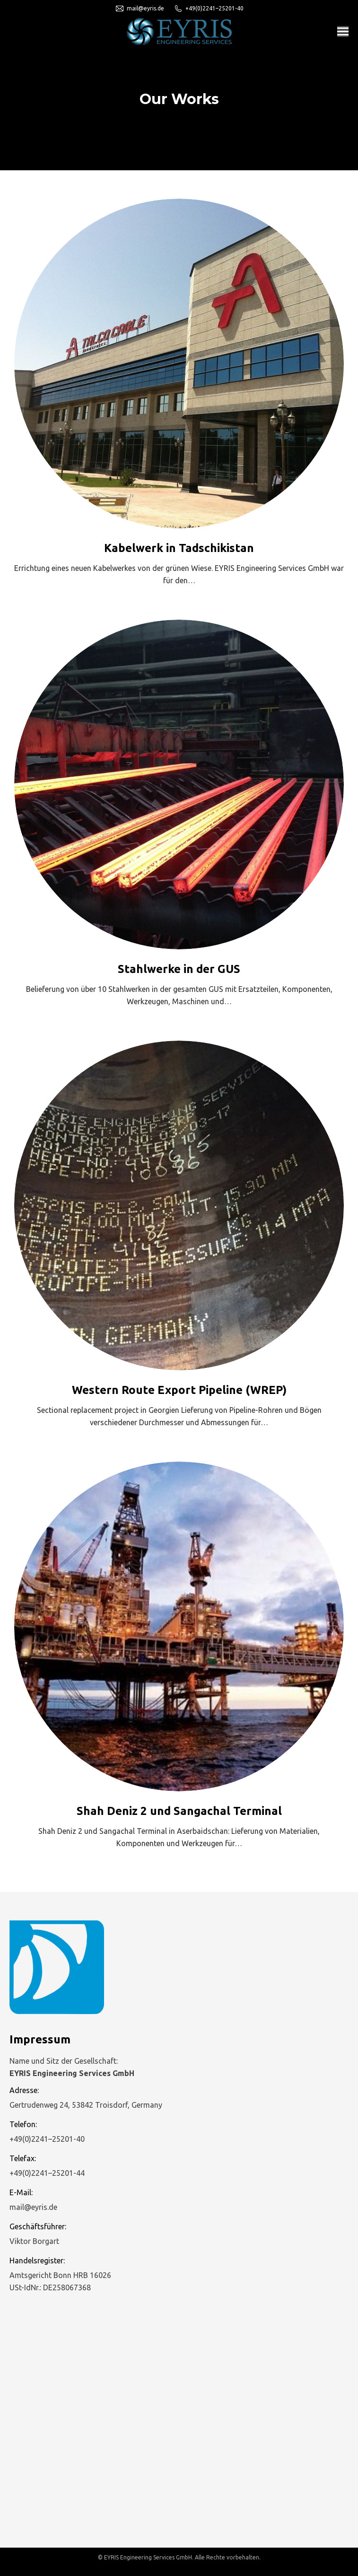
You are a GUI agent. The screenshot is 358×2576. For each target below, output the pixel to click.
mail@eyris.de (139, 8)
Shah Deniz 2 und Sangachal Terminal (179, 1811)
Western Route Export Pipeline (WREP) (179, 1390)
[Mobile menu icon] (343, 31)
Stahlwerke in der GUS (179, 969)
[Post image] (179, 363)
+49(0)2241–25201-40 (209, 8)
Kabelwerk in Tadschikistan (179, 548)
